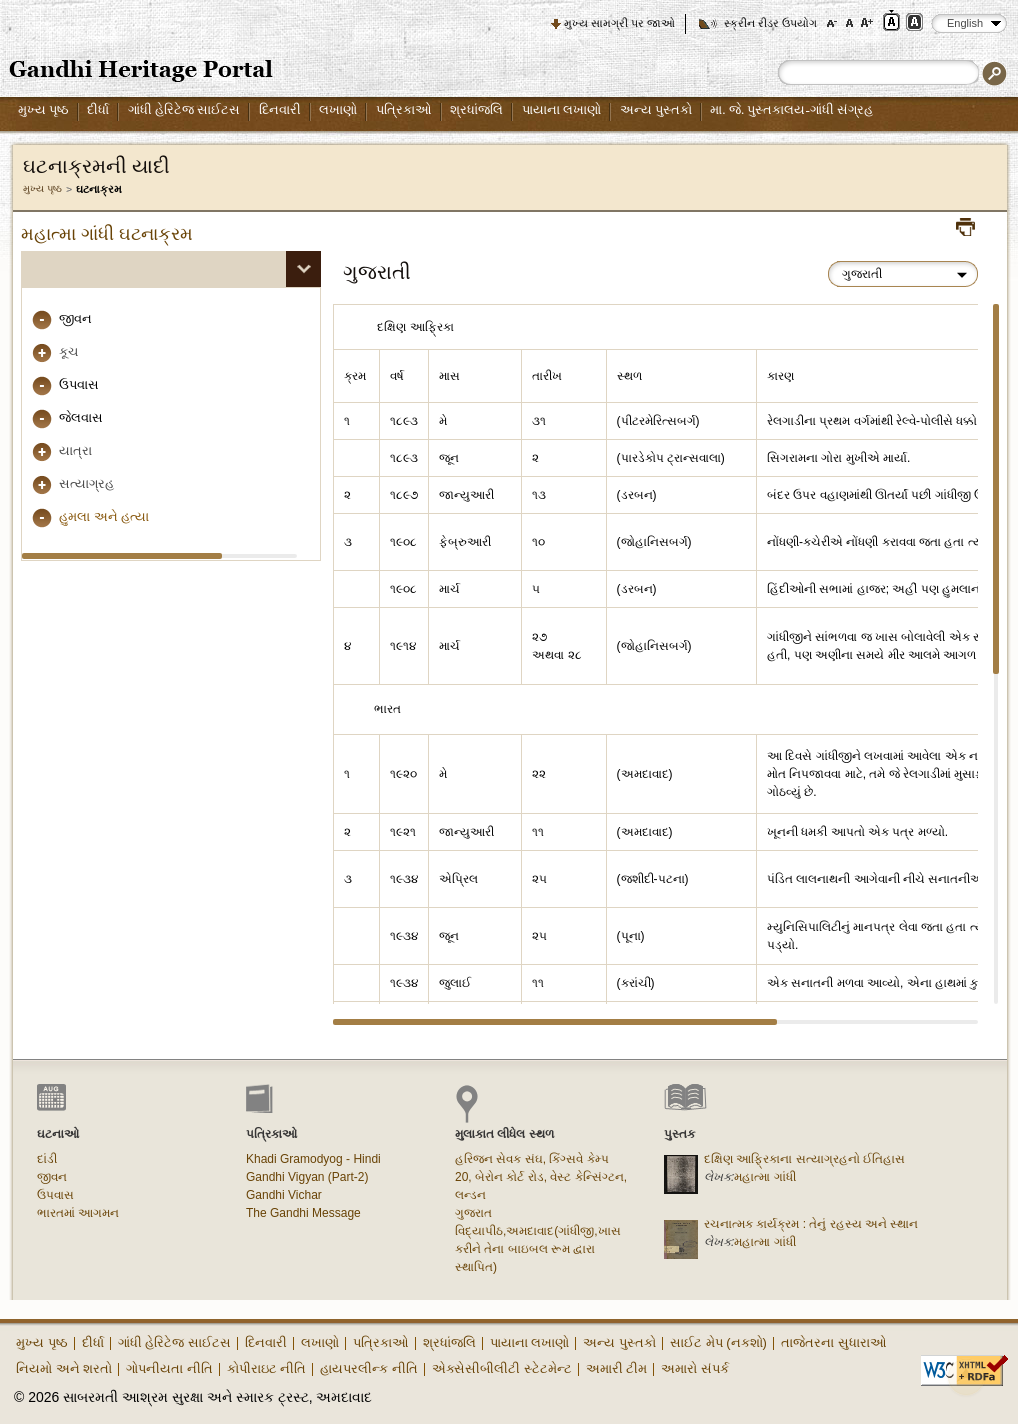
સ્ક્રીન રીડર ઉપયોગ (770, 23)
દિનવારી (280, 109)
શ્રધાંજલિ (476, 109)
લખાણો (338, 109)
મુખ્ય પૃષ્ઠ (43, 109)
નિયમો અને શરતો (64, 1368)
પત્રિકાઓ (404, 109)
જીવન (75, 318)
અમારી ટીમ (617, 1368)
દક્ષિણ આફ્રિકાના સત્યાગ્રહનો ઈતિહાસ (804, 1159)
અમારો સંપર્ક (695, 1368)
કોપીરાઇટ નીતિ (267, 1368)
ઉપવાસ (79, 384)
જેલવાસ (81, 417)
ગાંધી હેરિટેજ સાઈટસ (184, 109)
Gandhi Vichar (284, 1195)
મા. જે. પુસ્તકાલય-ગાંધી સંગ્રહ (791, 109)
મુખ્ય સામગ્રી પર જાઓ (619, 23)
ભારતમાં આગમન (78, 1213)
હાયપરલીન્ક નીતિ (369, 1368)
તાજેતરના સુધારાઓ (834, 1342)
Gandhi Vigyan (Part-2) (307, 1177)
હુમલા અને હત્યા (104, 516)
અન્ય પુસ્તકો (656, 109)
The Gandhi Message (303, 1213)
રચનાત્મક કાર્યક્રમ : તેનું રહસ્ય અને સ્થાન (811, 1224)
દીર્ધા (98, 109)
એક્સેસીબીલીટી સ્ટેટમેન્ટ (502, 1368)
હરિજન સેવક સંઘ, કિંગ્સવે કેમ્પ (532, 1159)
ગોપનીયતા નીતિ (169, 1368)
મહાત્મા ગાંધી (764, 1177)
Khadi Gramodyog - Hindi (313, 1159)
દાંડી (47, 1159)
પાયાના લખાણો (561, 109)
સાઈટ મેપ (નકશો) (718, 1342)
